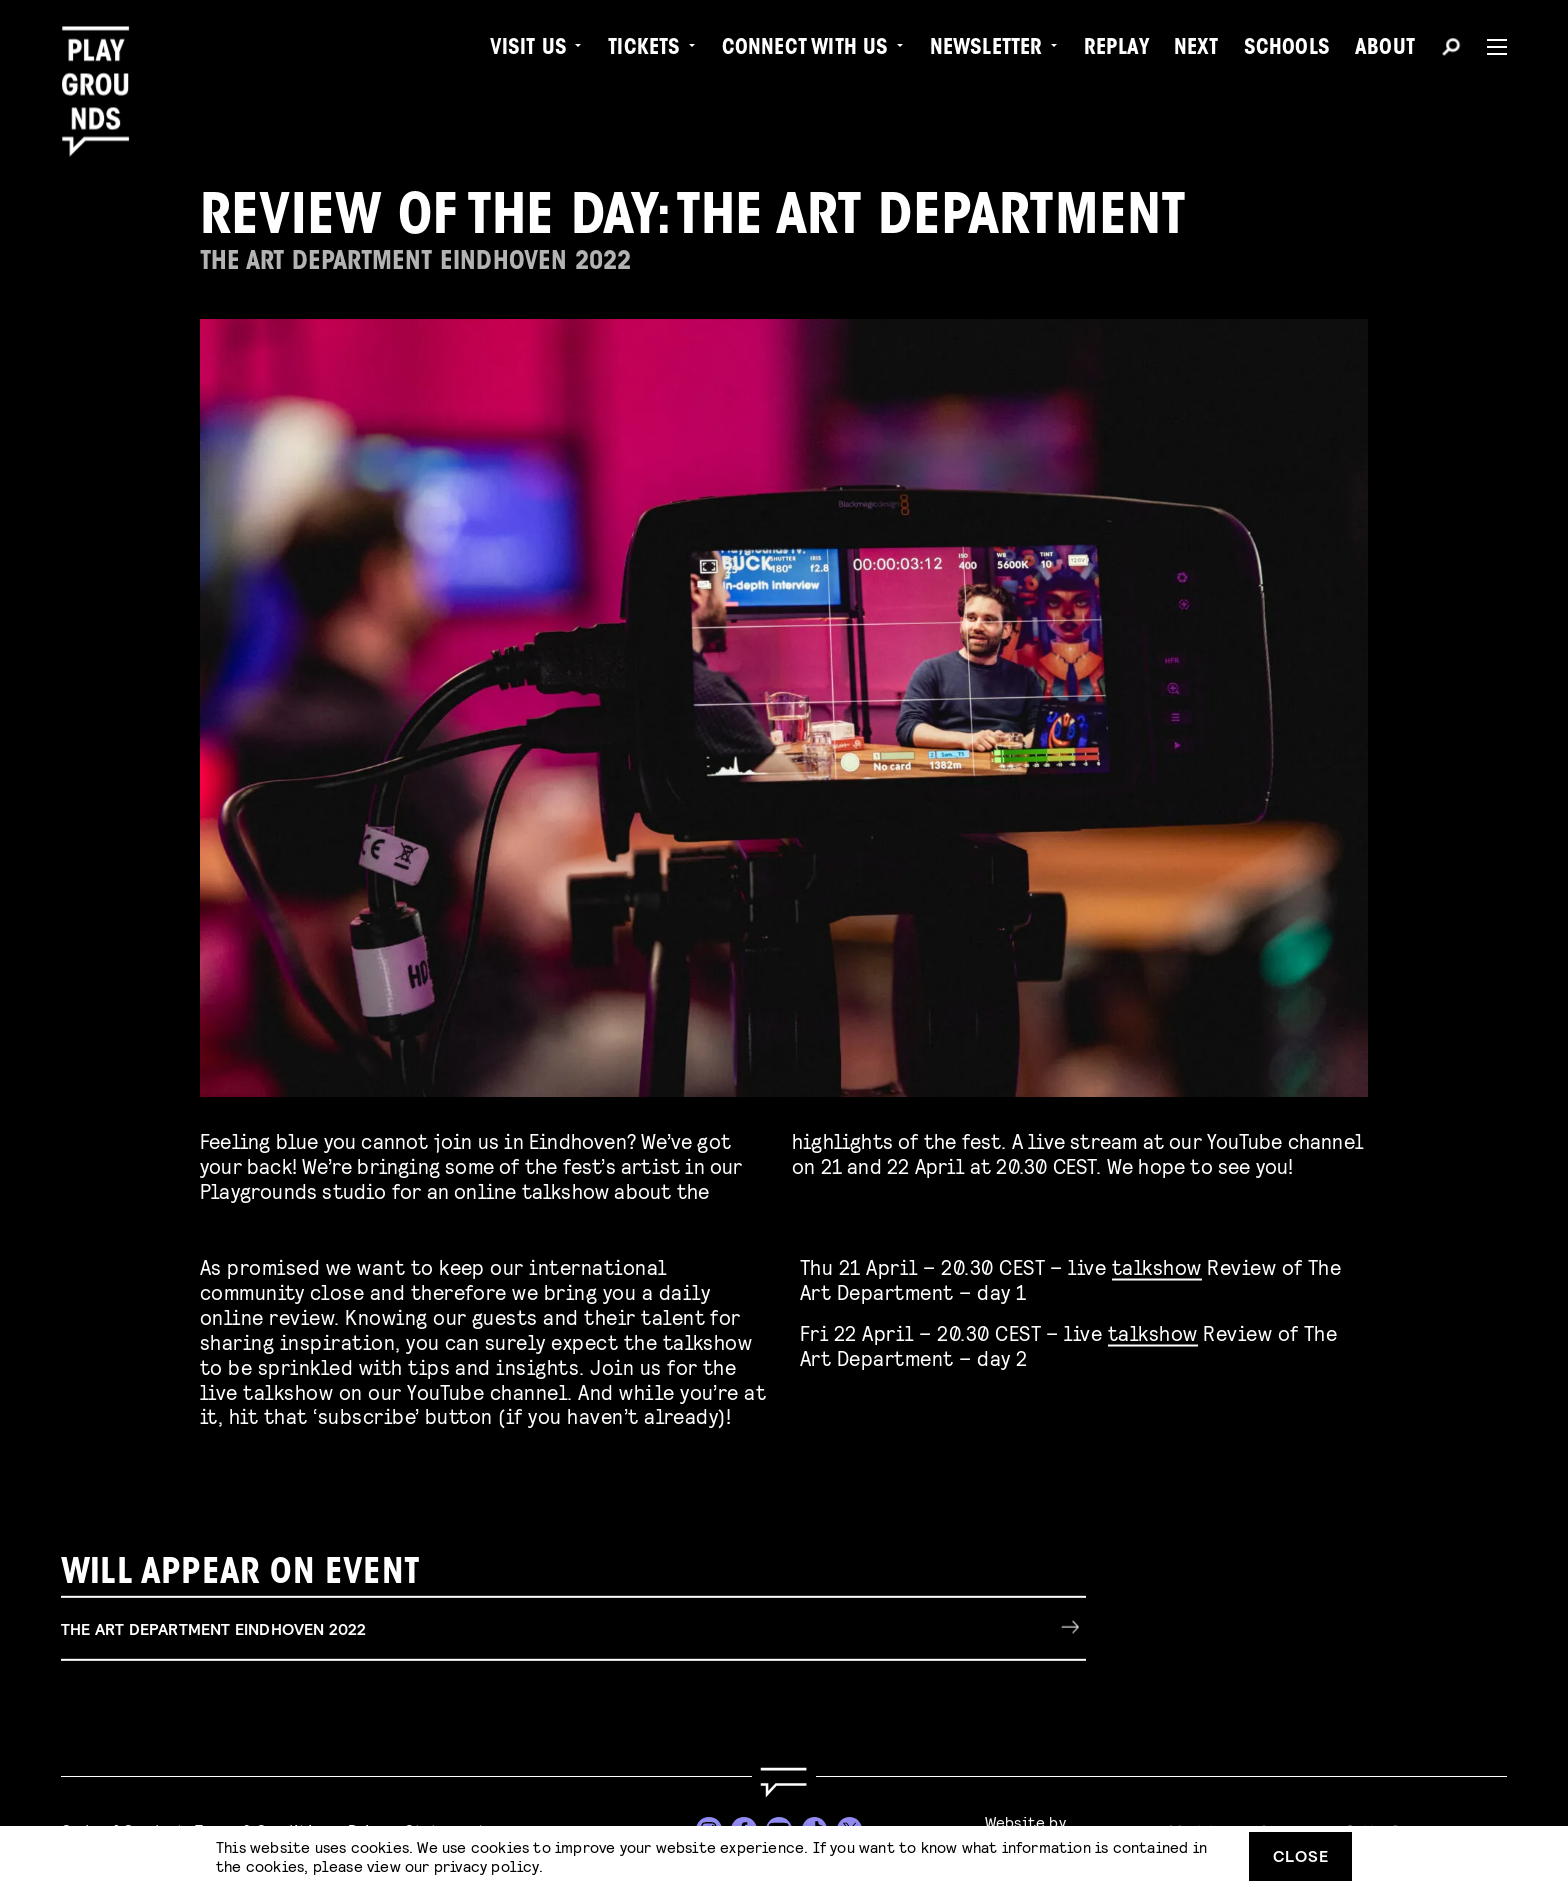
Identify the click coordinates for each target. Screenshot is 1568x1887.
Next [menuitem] (1196, 50)
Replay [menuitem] (1116, 50)
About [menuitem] (1385, 50)
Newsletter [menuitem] (986, 50)
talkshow (1157, 1263)
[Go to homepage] (784, 1782)
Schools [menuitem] (1287, 50)
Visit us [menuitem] (529, 50)
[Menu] (1489, 47)
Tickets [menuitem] (644, 50)
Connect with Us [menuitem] (805, 50)
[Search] (1451, 50)
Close (1301, 1855)
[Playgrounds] (103, 59)
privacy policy (486, 1865)
